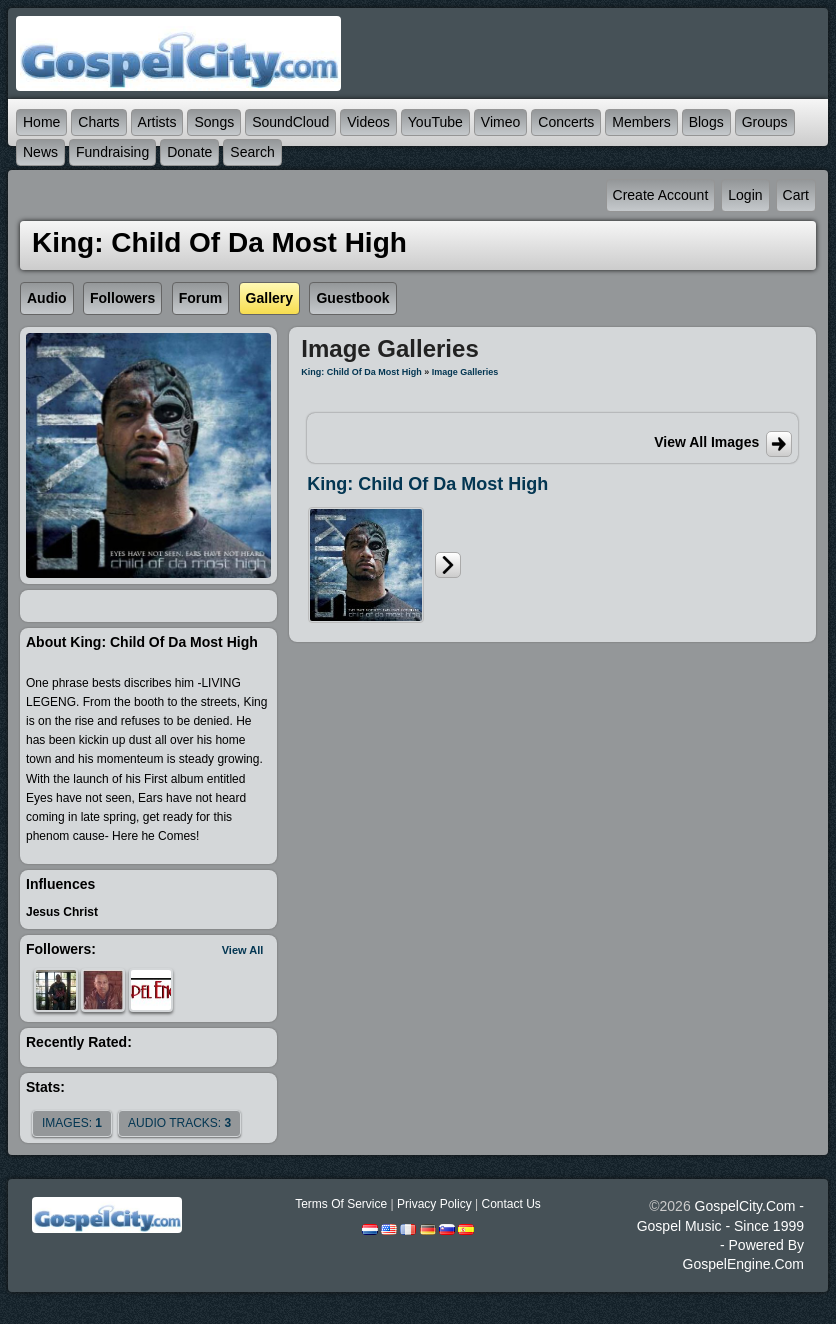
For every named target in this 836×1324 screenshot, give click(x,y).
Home (41, 122)
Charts (98, 122)
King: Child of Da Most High (361, 372)
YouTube (435, 122)
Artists (157, 122)
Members (641, 122)
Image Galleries (465, 372)
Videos (368, 122)
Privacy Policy (434, 1204)
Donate (189, 152)
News (40, 152)
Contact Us (510, 1204)
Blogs (706, 122)
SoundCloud (290, 122)
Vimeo (500, 122)
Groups (765, 122)
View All (243, 950)
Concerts (566, 122)
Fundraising (112, 152)
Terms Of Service (341, 1204)
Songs (214, 122)
